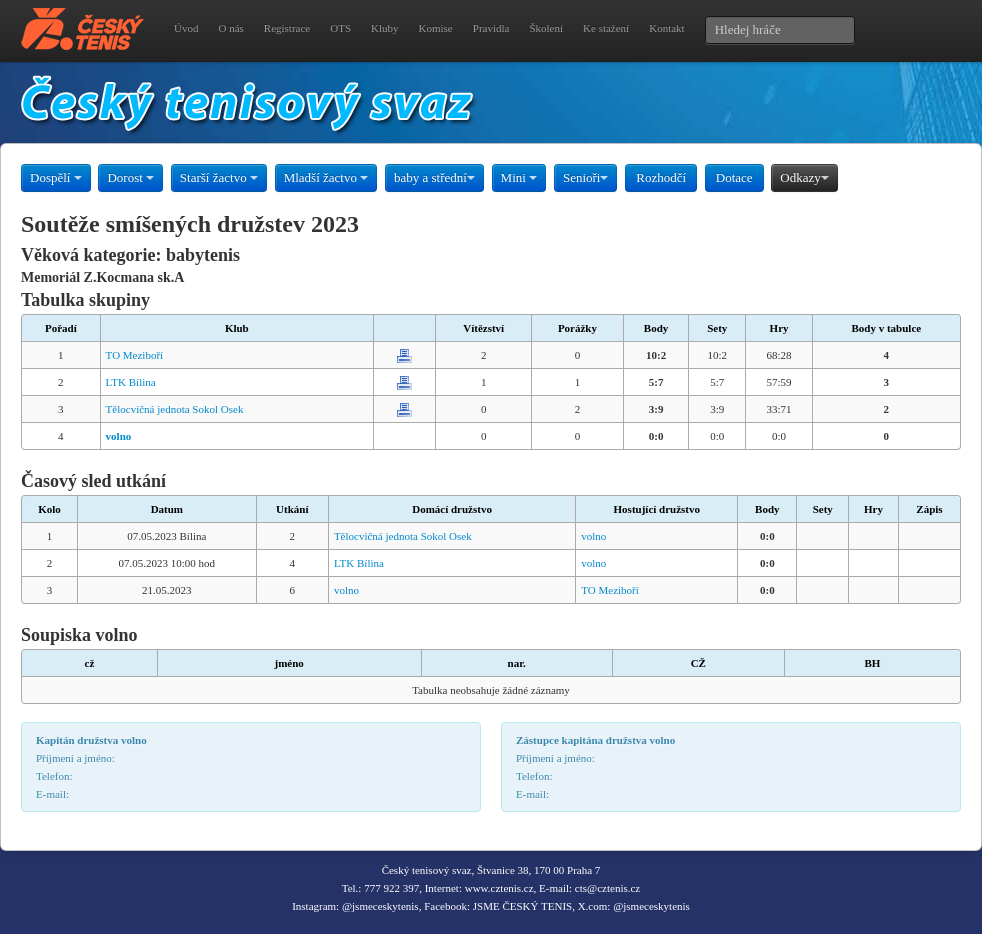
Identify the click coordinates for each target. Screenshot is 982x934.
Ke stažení (606, 28)
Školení (546, 28)
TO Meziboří (135, 355)
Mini (519, 177)
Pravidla (491, 28)
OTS (340, 28)
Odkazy (804, 177)
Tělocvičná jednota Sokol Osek (175, 409)
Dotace (734, 177)
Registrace (287, 28)
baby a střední (434, 177)
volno (593, 536)
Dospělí (56, 177)
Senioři (586, 177)
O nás (230, 28)
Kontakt (666, 28)
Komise (436, 28)
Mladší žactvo (326, 177)
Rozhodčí (661, 177)
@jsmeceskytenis (380, 906)
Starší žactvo (219, 177)
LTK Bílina (131, 382)
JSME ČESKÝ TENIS (522, 906)
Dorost (130, 177)
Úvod (186, 28)
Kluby (385, 28)
